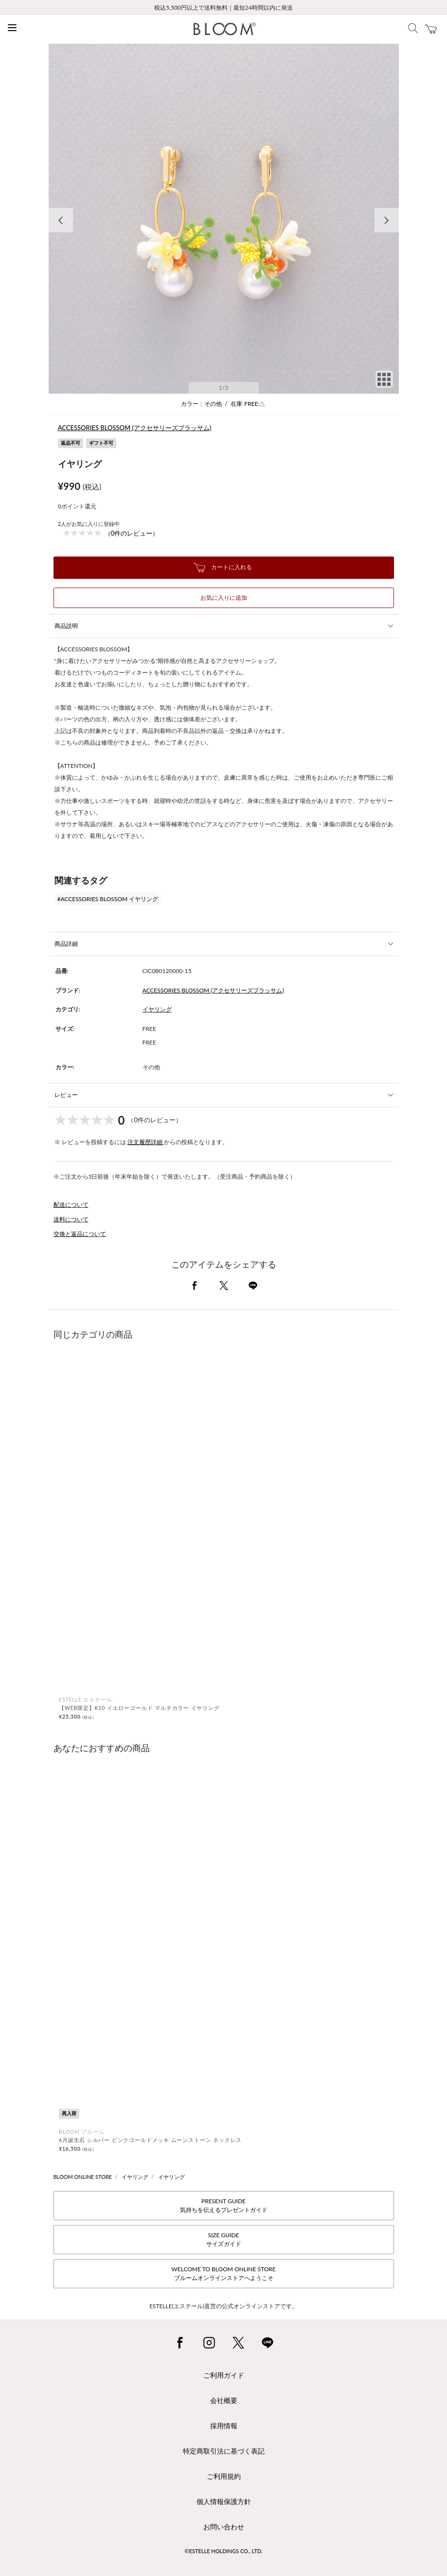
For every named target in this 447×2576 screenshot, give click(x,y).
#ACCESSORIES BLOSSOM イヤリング (108, 899)
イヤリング (157, 1009)
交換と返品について (80, 1233)
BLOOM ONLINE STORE (83, 2177)
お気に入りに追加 (223, 597)
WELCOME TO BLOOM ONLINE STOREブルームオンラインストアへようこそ (223, 2273)
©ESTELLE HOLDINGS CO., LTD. (224, 2551)
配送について (71, 1204)
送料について (71, 1219)
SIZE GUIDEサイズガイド (223, 2239)
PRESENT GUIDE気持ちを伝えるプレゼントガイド (224, 2205)
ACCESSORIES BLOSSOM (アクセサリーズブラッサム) (135, 428)
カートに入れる (223, 568)
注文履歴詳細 (145, 1142)
